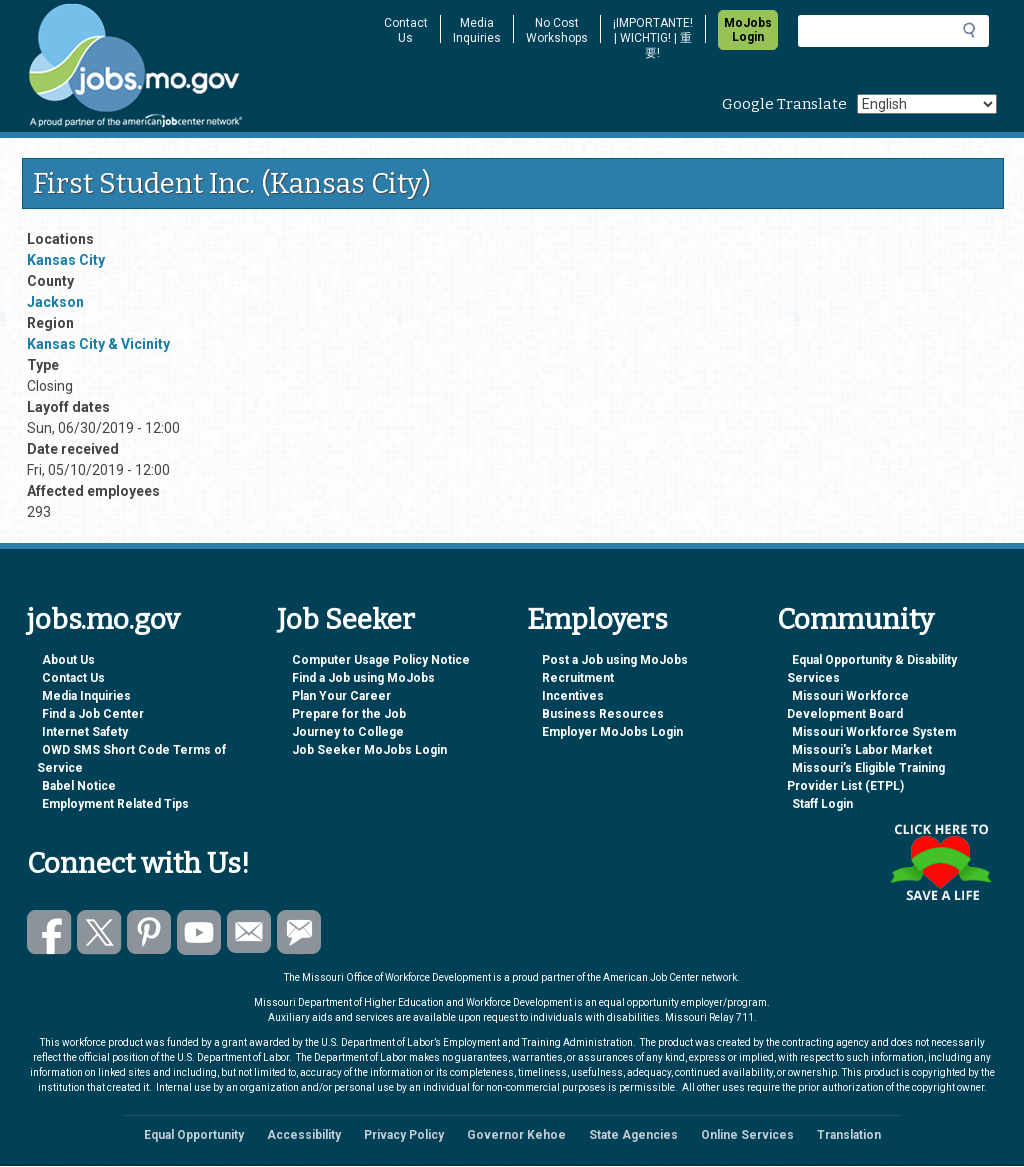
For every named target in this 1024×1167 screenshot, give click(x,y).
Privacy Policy (404, 1135)
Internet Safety (85, 732)
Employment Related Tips (115, 804)
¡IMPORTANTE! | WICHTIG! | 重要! (653, 38)
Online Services (747, 1135)
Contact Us (406, 30)
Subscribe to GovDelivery (299, 932)
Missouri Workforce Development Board (848, 705)
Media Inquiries (477, 30)
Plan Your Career (341, 696)
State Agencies (633, 1135)
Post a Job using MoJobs (615, 660)
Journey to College (348, 732)
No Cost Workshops (557, 30)
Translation (849, 1135)
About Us (68, 660)
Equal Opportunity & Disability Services (872, 669)
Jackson (55, 302)
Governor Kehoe (516, 1135)
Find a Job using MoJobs (363, 678)
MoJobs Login (748, 30)
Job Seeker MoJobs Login (369, 750)
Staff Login (822, 804)
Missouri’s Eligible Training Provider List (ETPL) (866, 777)
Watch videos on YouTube (199, 932)
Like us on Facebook (49, 932)
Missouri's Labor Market (862, 750)
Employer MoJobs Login (612, 732)
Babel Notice (79, 786)
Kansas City (66, 260)
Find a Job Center (93, 714)
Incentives (573, 696)
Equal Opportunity (194, 1135)
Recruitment (578, 678)
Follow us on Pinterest (149, 932)
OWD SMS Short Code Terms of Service (131, 759)
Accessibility (304, 1135)
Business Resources (603, 714)
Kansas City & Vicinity (98, 344)
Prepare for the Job (349, 714)
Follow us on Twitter (99, 932)
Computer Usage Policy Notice (381, 660)
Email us (249, 932)
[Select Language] (927, 104)
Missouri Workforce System (874, 732)
